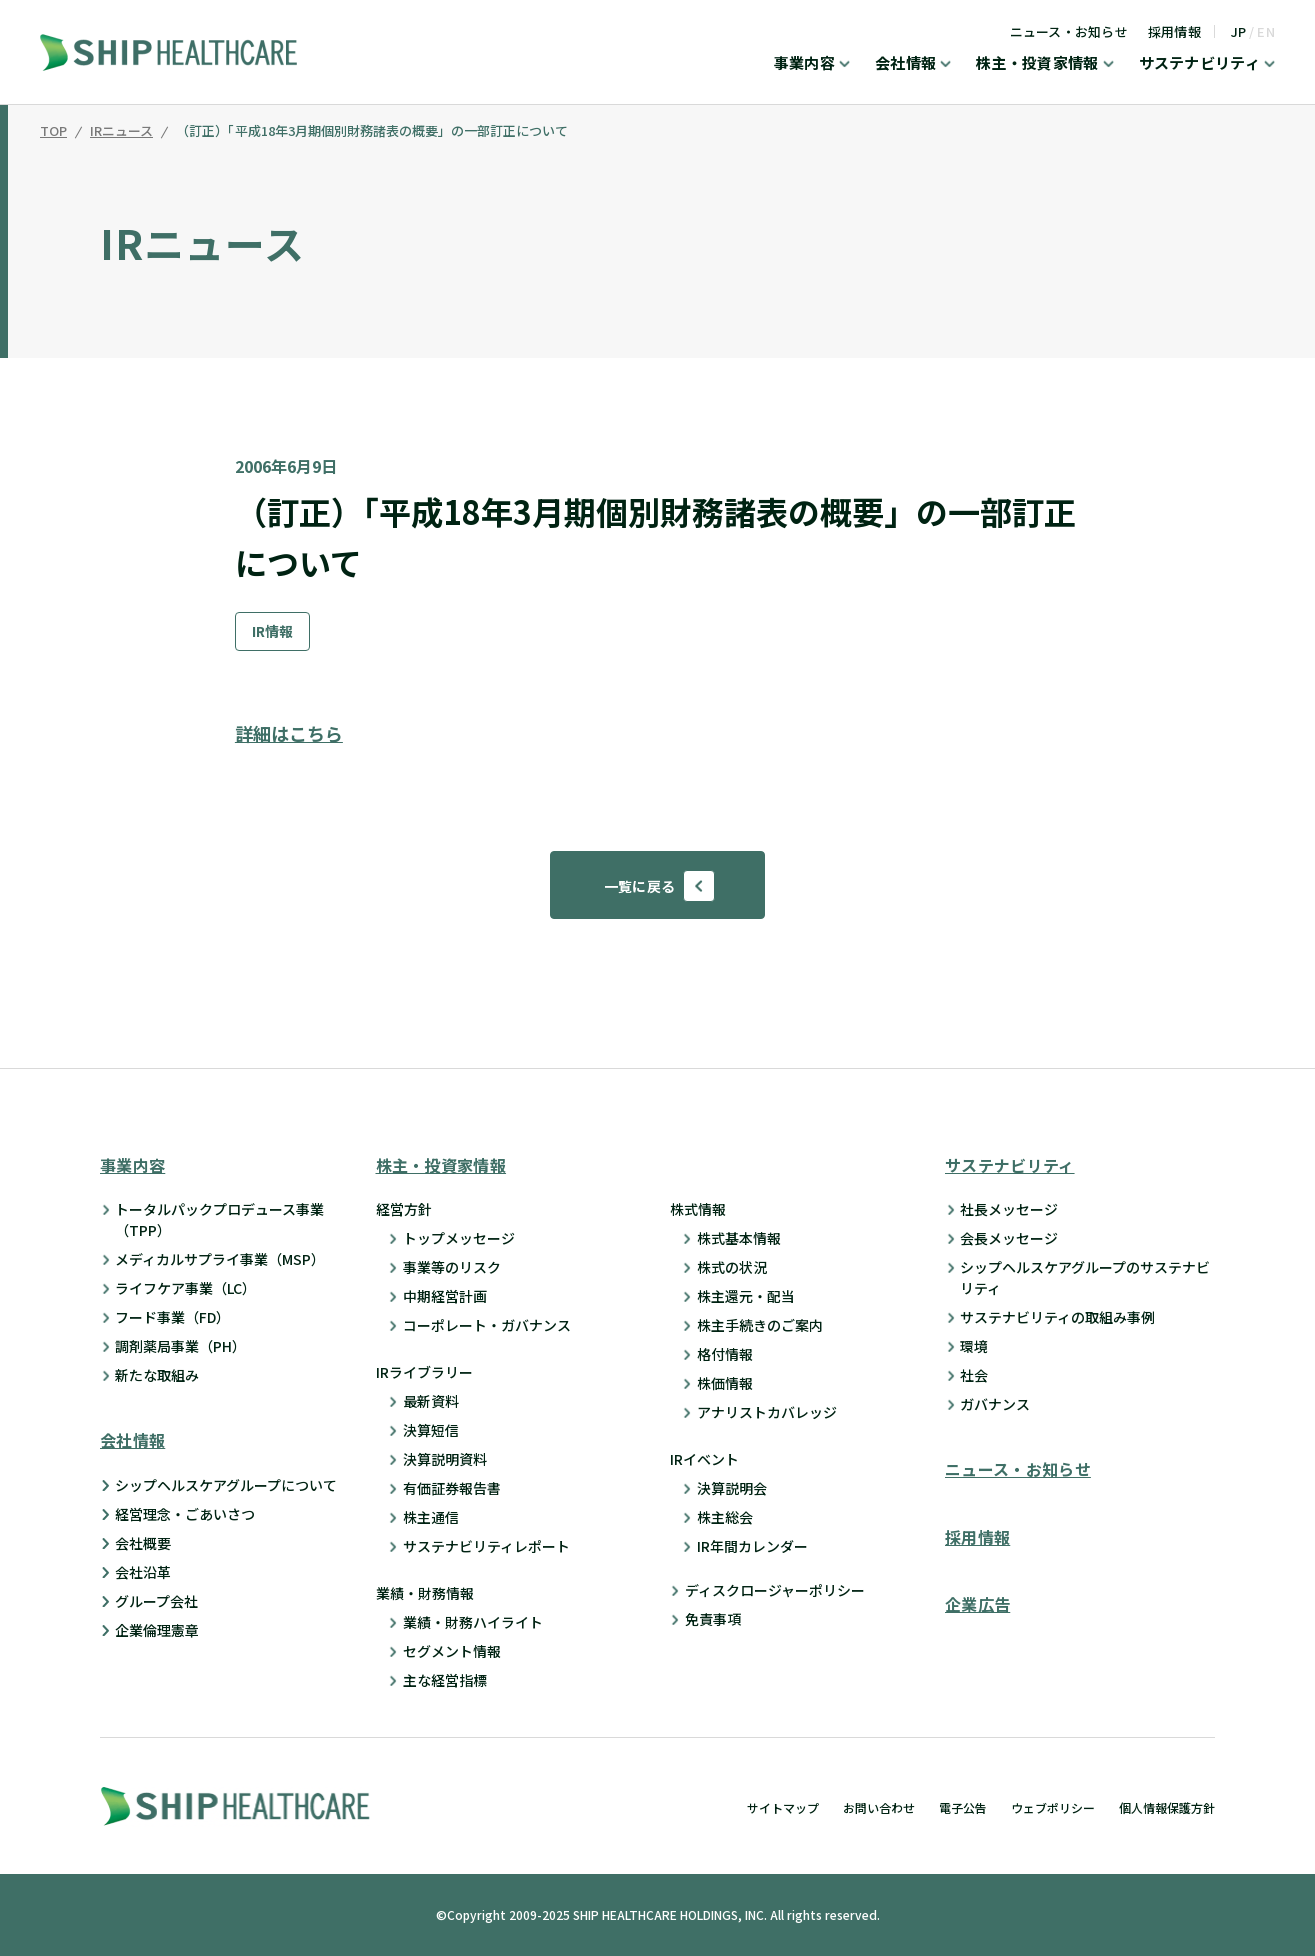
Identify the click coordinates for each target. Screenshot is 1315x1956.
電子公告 (963, 1807)
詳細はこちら (289, 733)
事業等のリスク (452, 1267)
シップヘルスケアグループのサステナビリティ (1085, 1277)
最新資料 (431, 1401)
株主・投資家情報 (1037, 64)
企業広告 (977, 1604)
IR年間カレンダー (752, 1546)
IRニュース (121, 132)
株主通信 (431, 1517)
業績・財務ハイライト (473, 1622)
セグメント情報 (452, 1651)
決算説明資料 (445, 1459)
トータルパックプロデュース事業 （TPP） (219, 1219)
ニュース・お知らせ (1069, 31)
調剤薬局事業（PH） (180, 1346)
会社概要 (143, 1543)
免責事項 (713, 1619)
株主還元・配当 (746, 1296)
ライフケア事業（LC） (185, 1288)
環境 (974, 1346)
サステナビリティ (1199, 64)
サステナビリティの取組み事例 (1057, 1317)
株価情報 (725, 1383)
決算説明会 (732, 1488)
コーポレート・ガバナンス (487, 1325)
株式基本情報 (739, 1238)
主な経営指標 (445, 1680)
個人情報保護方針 (1167, 1807)
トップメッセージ (459, 1238)
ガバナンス (995, 1404)
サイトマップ (783, 1807)
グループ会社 (156, 1601)
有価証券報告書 (452, 1488)
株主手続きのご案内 (760, 1325)
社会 (974, 1375)
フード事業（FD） (172, 1317)
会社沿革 (143, 1572)
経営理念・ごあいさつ (185, 1514)
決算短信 (431, 1430)
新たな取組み (157, 1375)
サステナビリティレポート (486, 1546)
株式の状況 (732, 1267)
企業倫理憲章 (157, 1630)
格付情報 (725, 1354)
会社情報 (905, 64)
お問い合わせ (879, 1807)
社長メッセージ (1009, 1209)
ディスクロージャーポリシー (775, 1590)
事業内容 (804, 64)
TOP (53, 132)
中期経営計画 (445, 1296)
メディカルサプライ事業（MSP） (220, 1259)
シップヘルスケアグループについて (226, 1485)
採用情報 (1174, 31)
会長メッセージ (1009, 1238)
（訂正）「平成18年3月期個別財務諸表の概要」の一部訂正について (372, 132)
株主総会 (725, 1517)
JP (1239, 31)
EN (1266, 31)
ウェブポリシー (1053, 1807)
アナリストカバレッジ (767, 1412)
